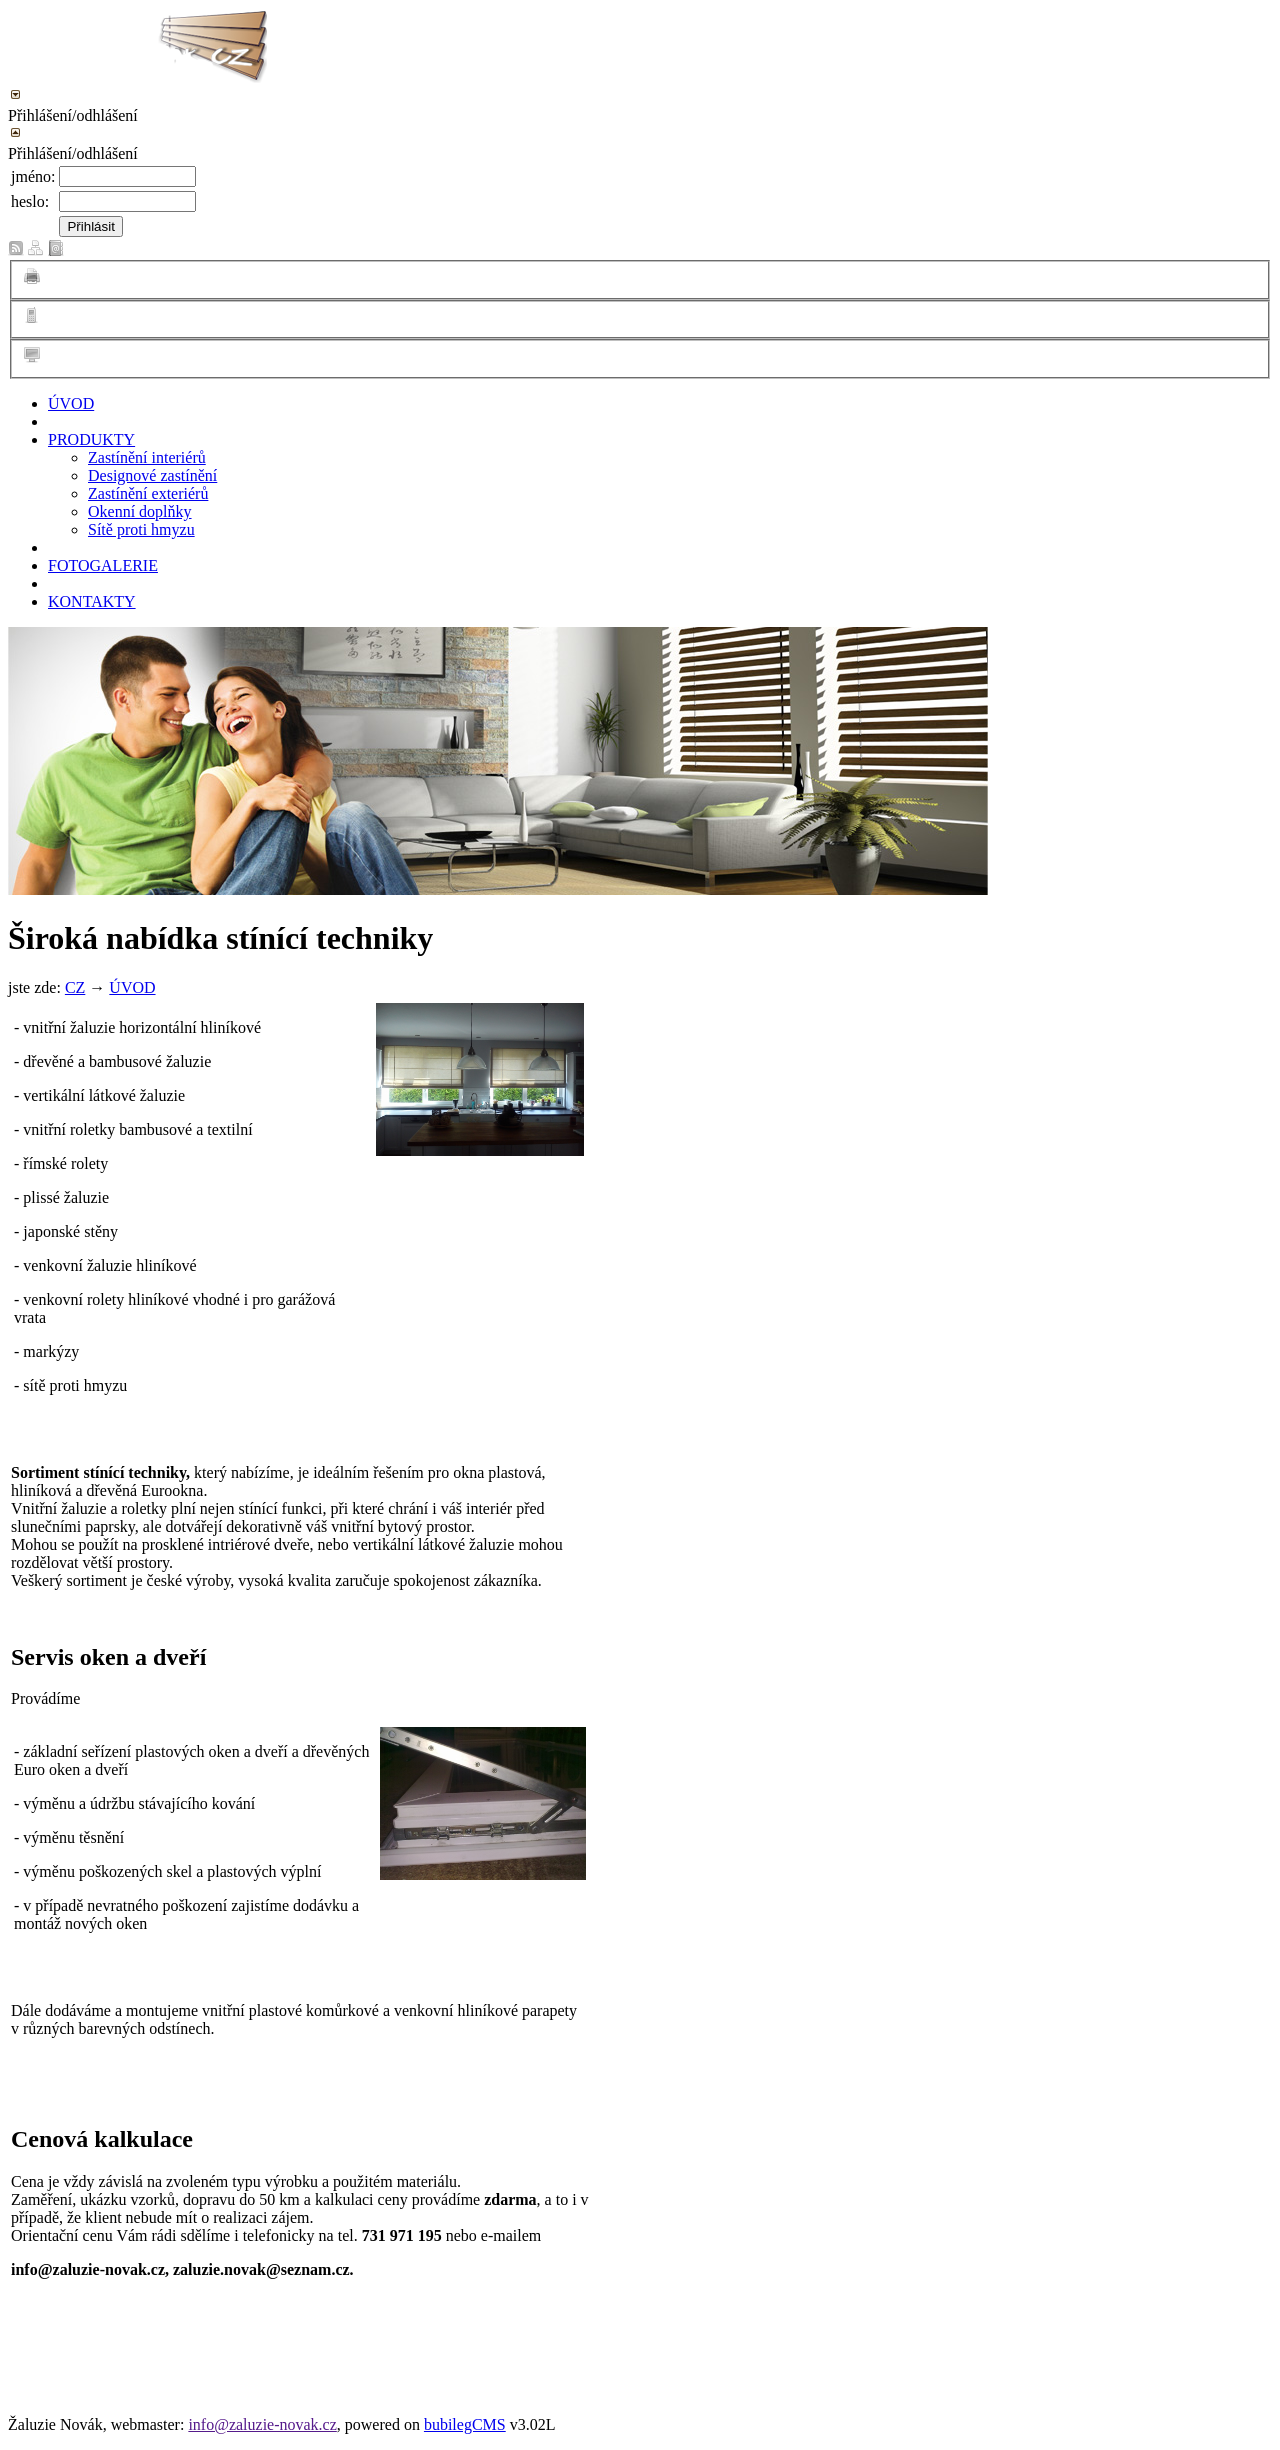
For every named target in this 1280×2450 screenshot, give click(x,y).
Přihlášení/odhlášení (73, 115)
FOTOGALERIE (103, 565)
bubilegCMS (465, 2424)
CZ (75, 987)
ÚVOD (71, 403)
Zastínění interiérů (147, 457)
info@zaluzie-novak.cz (262, 2424)
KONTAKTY (92, 601)
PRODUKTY (91, 439)
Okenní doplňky (140, 511)
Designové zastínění (152, 475)
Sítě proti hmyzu (141, 529)
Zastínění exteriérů (148, 493)
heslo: (30, 201)
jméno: (33, 176)
